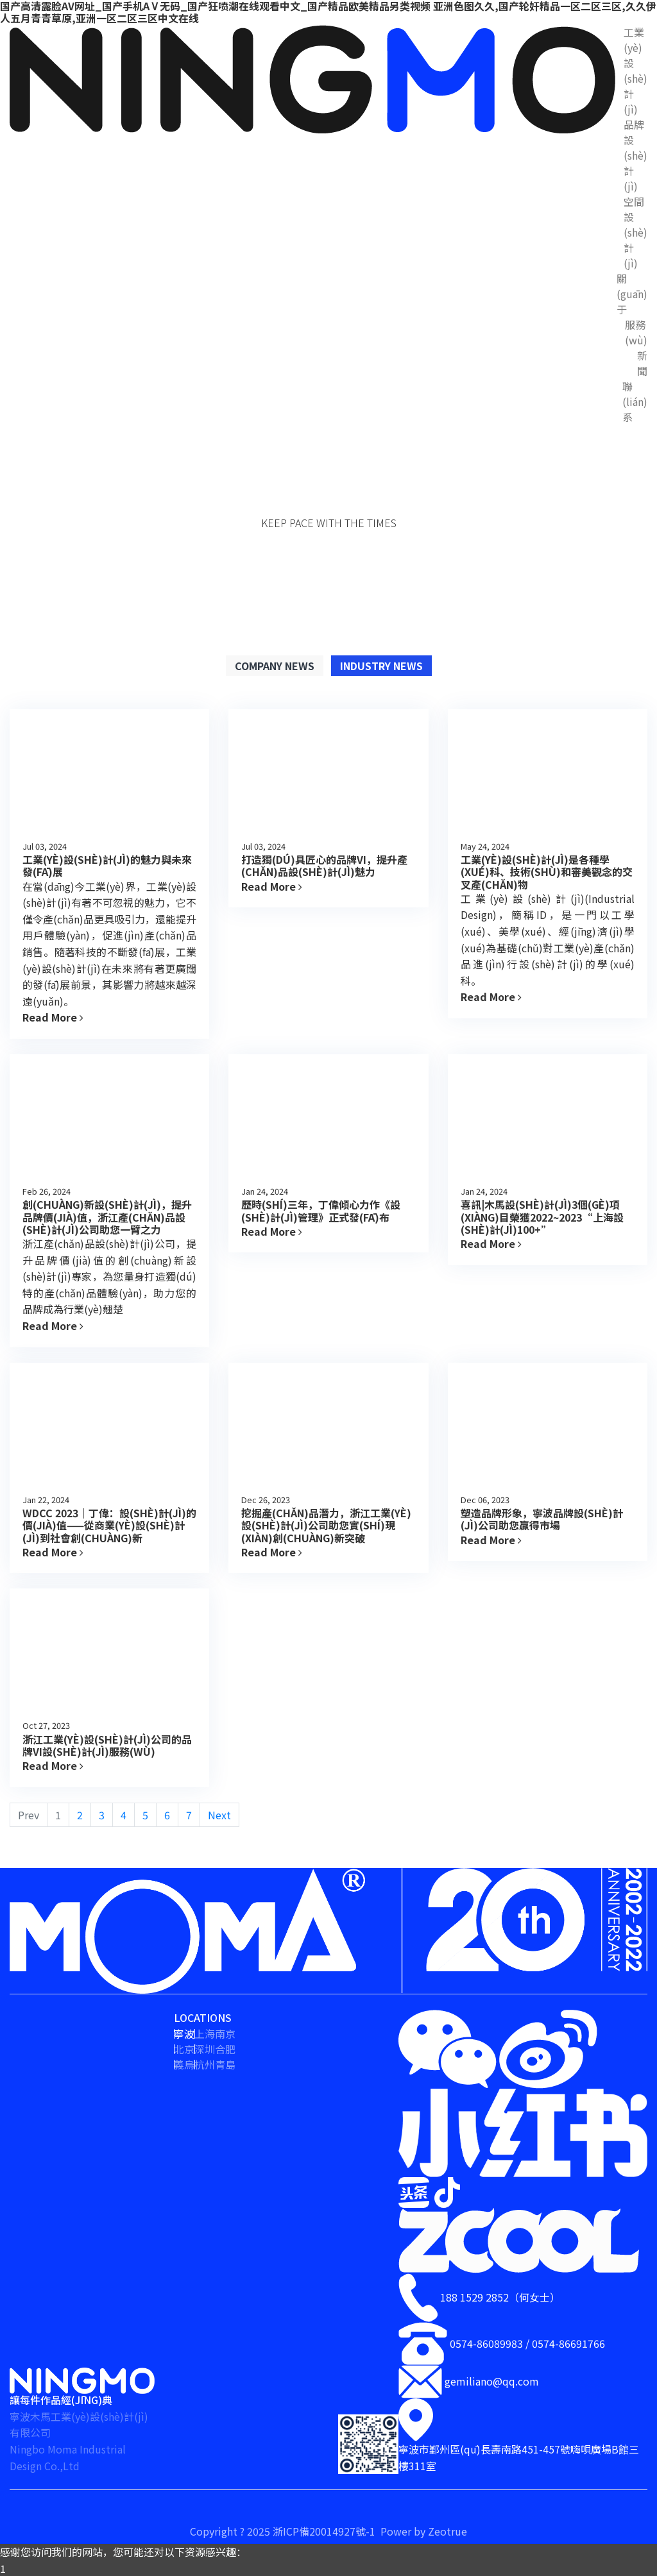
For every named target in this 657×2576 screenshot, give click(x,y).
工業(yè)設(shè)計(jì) (635, 70)
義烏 (184, 2064)
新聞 (642, 363)
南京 (225, 2033)
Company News (274, 665)
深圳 (204, 2049)
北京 (184, 2049)
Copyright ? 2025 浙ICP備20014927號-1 (284, 2531)
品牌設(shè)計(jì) (635, 155)
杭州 (204, 2064)
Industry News (381, 665)
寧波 (184, 2033)
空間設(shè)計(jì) (635, 232)
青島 (225, 2064)
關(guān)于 (632, 294)
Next (219, 1815)
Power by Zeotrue (423, 2531)
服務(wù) (636, 332)
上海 (204, 2033)
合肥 (225, 2049)
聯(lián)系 (634, 401)
